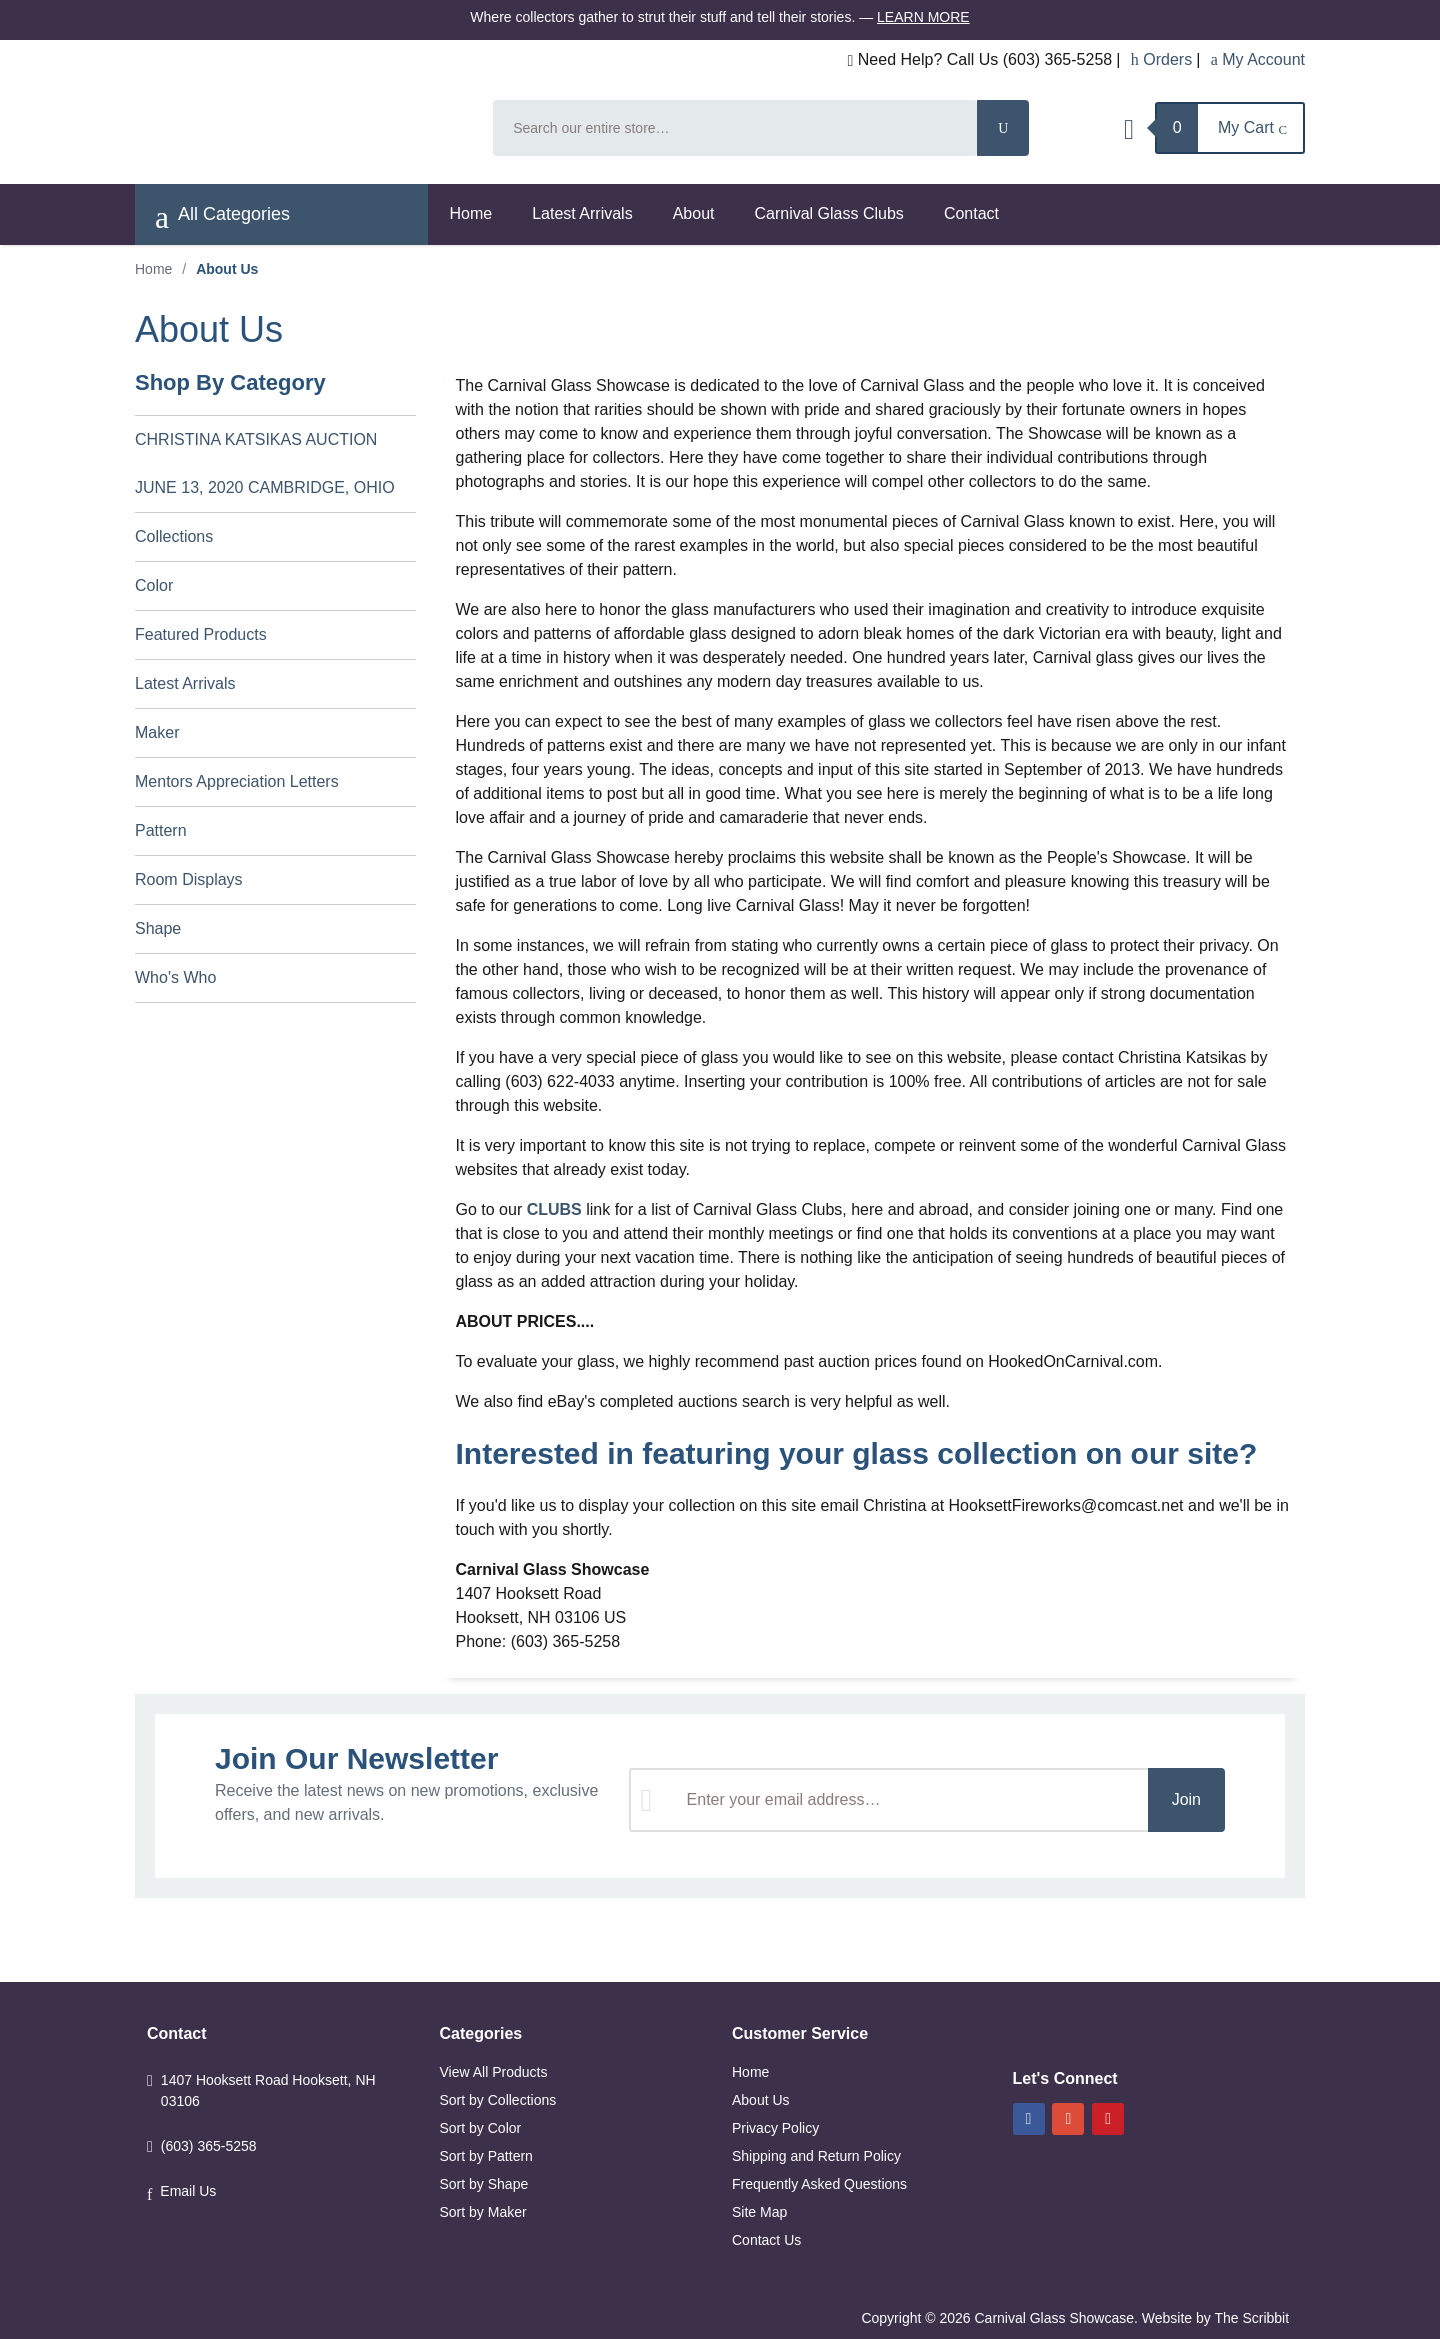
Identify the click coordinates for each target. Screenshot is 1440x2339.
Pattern (161, 830)
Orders (1161, 59)
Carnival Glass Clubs (828, 213)
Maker (157, 732)
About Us (761, 2100)
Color (154, 585)
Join (1186, 1799)
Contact (971, 213)
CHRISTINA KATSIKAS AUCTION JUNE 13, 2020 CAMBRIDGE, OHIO (265, 463)
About (694, 213)
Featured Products (201, 634)
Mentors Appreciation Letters (237, 781)
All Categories (222, 217)
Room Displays (189, 879)
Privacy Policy (775, 2128)
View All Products (494, 2072)
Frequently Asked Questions (819, 2184)
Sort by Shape (484, 2184)
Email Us (188, 2191)
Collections (174, 536)
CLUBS (554, 1209)
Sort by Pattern (486, 2156)
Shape (158, 928)
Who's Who (175, 977)
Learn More (923, 17)
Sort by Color (481, 2128)
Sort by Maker (483, 2212)
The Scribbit (1253, 2318)
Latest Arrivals (582, 213)
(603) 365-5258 (209, 2146)
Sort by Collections (498, 2100)
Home (471, 213)
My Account (1258, 59)
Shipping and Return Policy (816, 2156)
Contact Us (766, 2240)
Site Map (759, 2212)
